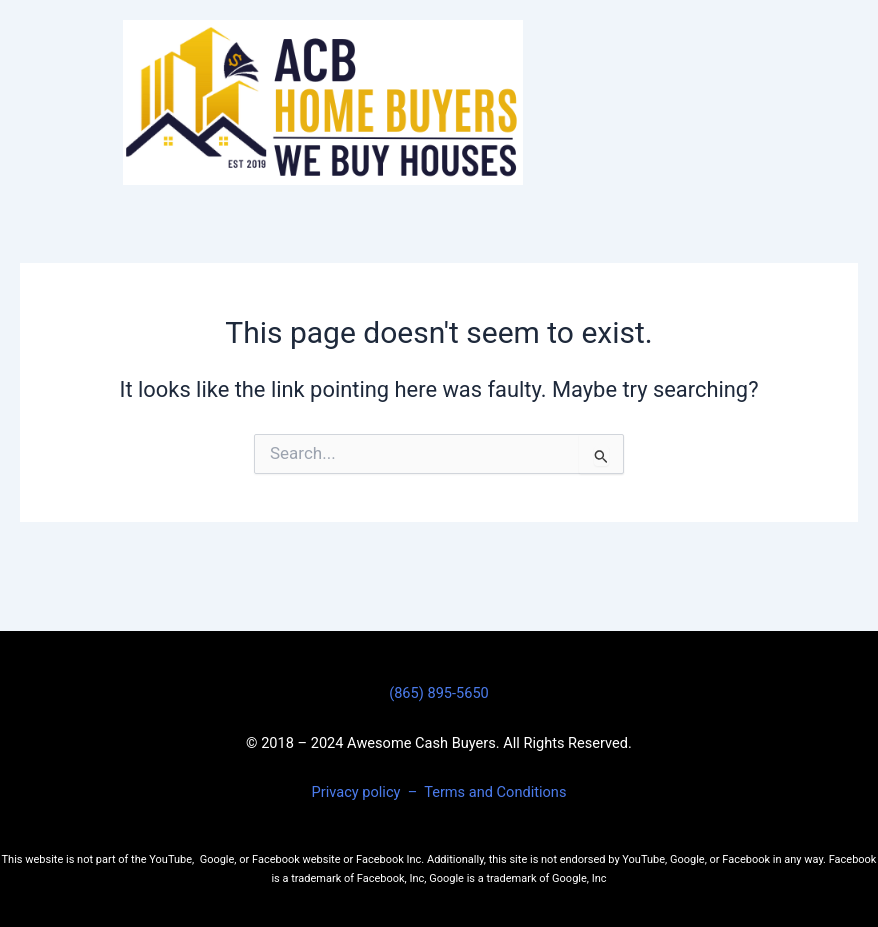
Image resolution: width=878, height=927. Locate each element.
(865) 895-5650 (439, 693)
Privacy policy (358, 792)
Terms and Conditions (495, 792)
